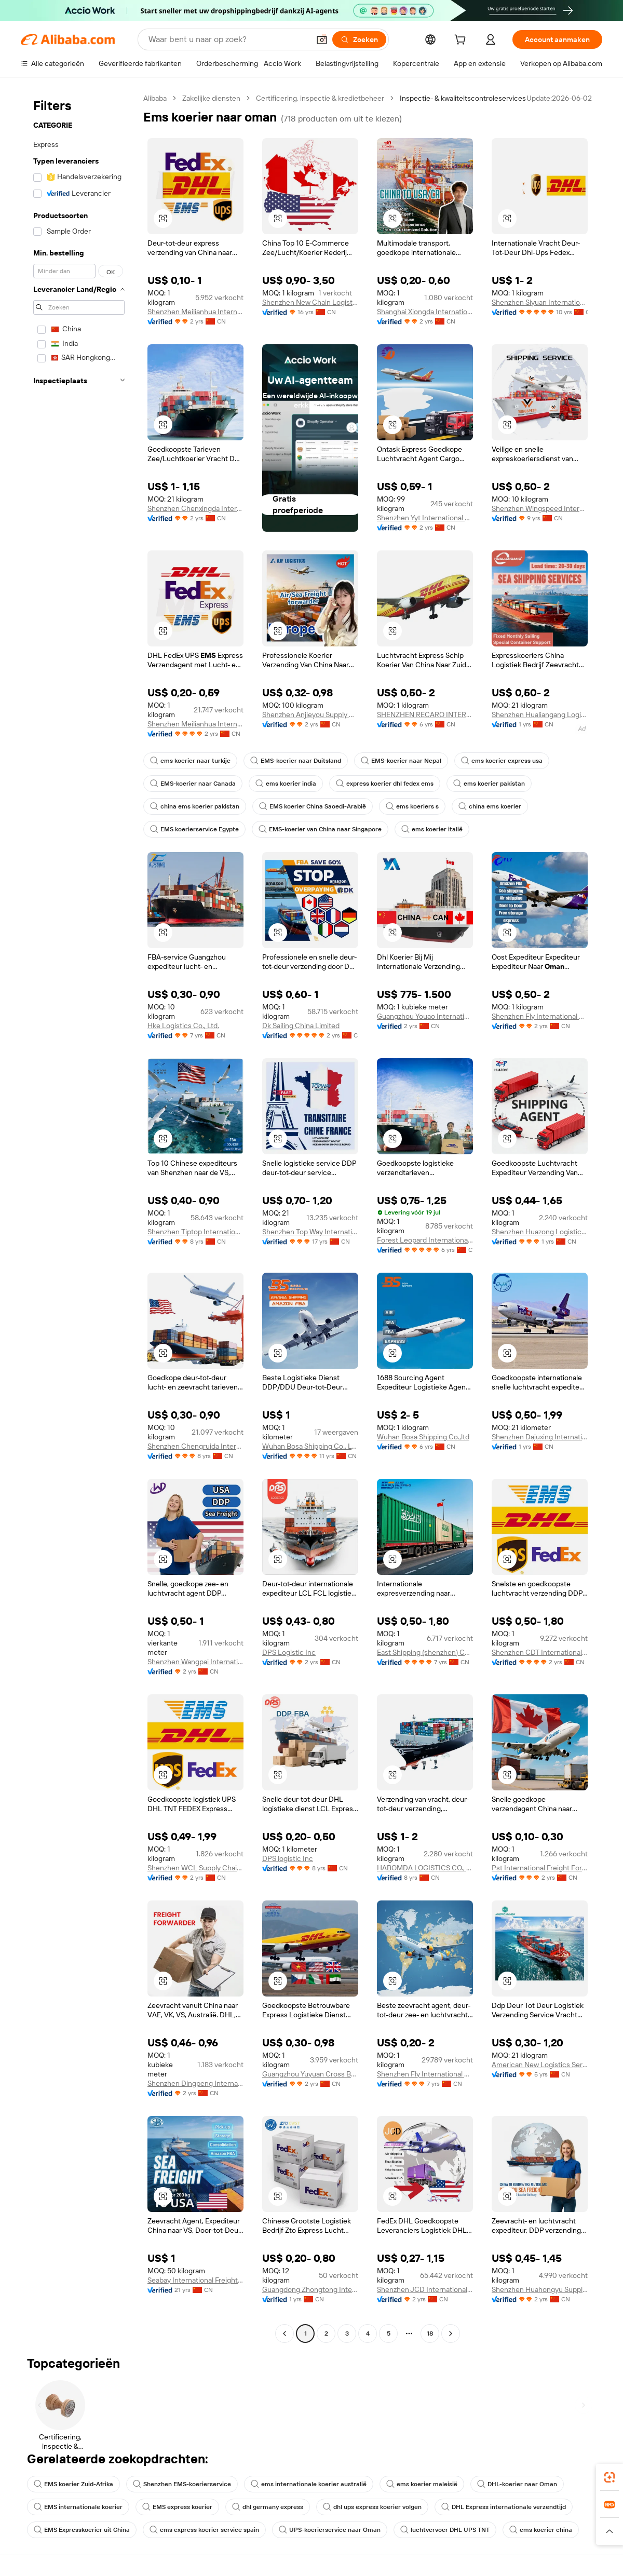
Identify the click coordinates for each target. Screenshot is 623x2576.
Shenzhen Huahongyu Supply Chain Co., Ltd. (540, 2289)
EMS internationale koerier (78, 2507)
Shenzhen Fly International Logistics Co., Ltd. (540, 1016)
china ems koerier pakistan (194, 806)
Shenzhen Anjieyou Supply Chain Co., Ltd (310, 714)
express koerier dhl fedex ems (385, 783)
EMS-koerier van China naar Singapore (320, 829)
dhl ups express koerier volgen (372, 2507)
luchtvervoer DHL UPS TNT (445, 2530)
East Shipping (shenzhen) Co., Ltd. (425, 1652)
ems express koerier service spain (204, 2530)
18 (430, 2333)
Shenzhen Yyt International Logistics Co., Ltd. (425, 518)
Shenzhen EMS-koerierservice (182, 2484)
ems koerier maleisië (421, 2484)
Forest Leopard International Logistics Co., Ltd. (425, 1240)
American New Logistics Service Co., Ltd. (540, 2064)
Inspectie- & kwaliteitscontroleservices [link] (463, 98)
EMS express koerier (177, 2507)
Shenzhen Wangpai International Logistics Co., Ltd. (195, 1661)
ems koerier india (285, 783)
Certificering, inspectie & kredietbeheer (320, 98)
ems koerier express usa (502, 761)
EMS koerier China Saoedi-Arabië (312, 806)
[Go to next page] (450, 2333)
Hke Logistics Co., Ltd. (183, 1025)
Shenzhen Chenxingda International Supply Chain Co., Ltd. (195, 508)
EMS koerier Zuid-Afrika (73, 2484)
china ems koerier (489, 806)
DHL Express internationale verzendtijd (503, 2507)
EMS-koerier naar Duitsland (295, 761)
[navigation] (79, 1217)
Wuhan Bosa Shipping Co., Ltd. (310, 1446)
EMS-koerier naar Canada (193, 783)
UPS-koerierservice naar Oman (330, 2530)
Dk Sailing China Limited (301, 1025)
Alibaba (155, 98)
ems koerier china (540, 2530)
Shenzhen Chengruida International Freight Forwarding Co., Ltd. (195, 1446)
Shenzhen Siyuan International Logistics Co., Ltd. (540, 302)
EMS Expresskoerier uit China (82, 2530)
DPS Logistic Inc (289, 1652)
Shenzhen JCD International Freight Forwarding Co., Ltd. (425, 2289)
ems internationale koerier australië (309, 2484)
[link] (609, 2477)
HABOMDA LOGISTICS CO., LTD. (425, 1868)
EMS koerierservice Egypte (194, 829)
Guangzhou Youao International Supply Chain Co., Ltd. (425, 1016)
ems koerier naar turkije (190, 761)
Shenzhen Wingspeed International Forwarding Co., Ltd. (540, 508)
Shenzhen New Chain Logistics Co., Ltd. (310, 302)
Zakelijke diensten (211, 98)
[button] (322, 39)
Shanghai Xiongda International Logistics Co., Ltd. (425, 311)
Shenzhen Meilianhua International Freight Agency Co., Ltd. (195, 311)
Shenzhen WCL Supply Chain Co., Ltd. (195, 1868)
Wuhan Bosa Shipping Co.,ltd (423, 1437)
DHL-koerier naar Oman (517, 2484)
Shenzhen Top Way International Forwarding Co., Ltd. (310, 1232)
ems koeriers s (412, 806)
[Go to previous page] (284, 2333)
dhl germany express (267, 2507)
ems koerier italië (432, 829)
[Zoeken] (359, 39)
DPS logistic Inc (287, 1858)
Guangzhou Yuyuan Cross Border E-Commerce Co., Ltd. (310, 2074)
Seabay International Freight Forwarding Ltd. (195, 2280)
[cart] (462, 41)
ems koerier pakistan (489, 783)
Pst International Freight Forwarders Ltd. (540, 1868)
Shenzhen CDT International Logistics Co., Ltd (540, 1652)
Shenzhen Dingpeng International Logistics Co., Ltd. (195, 2083)
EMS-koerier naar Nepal (401, 761)
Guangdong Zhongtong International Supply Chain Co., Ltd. (310, 2289)
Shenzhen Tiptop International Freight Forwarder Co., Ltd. (195, 1232)
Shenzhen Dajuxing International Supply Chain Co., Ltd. (540, 1437)
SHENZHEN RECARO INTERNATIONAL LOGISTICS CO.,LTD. (425, 714)
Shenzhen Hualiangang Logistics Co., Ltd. (540, 714)
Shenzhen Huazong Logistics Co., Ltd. (540, 1232)
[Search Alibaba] (227, 39)
